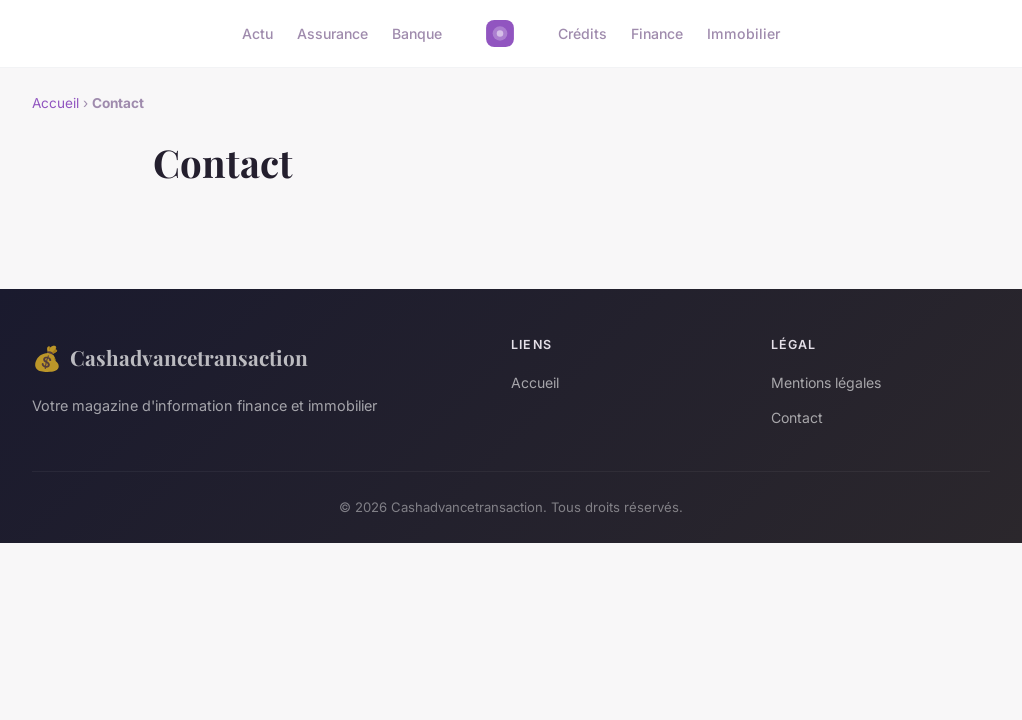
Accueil (55, 103)
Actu (257, 33)
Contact (797, 417)
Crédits (582, 33)
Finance (657, 33)
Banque (417, 33)
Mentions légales (826, 382)
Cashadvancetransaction (170, 357)
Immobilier (743, 33)
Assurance (332, 33)
